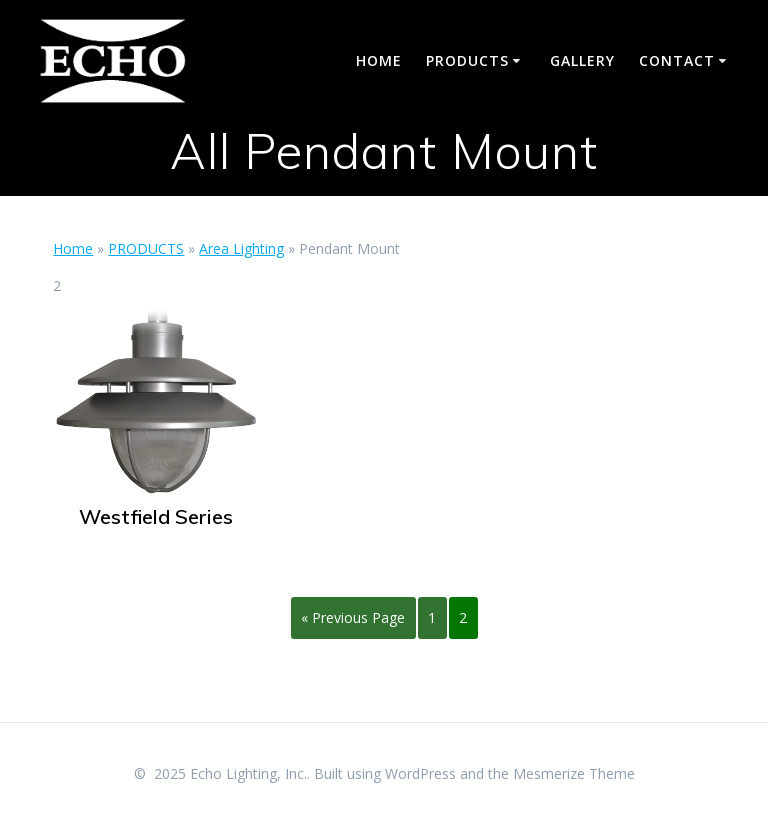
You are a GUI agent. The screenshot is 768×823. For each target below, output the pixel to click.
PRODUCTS (467, 60)
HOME (379, 60)
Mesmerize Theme (574, 773)
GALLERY (582, 60)
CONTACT (677, 60)
